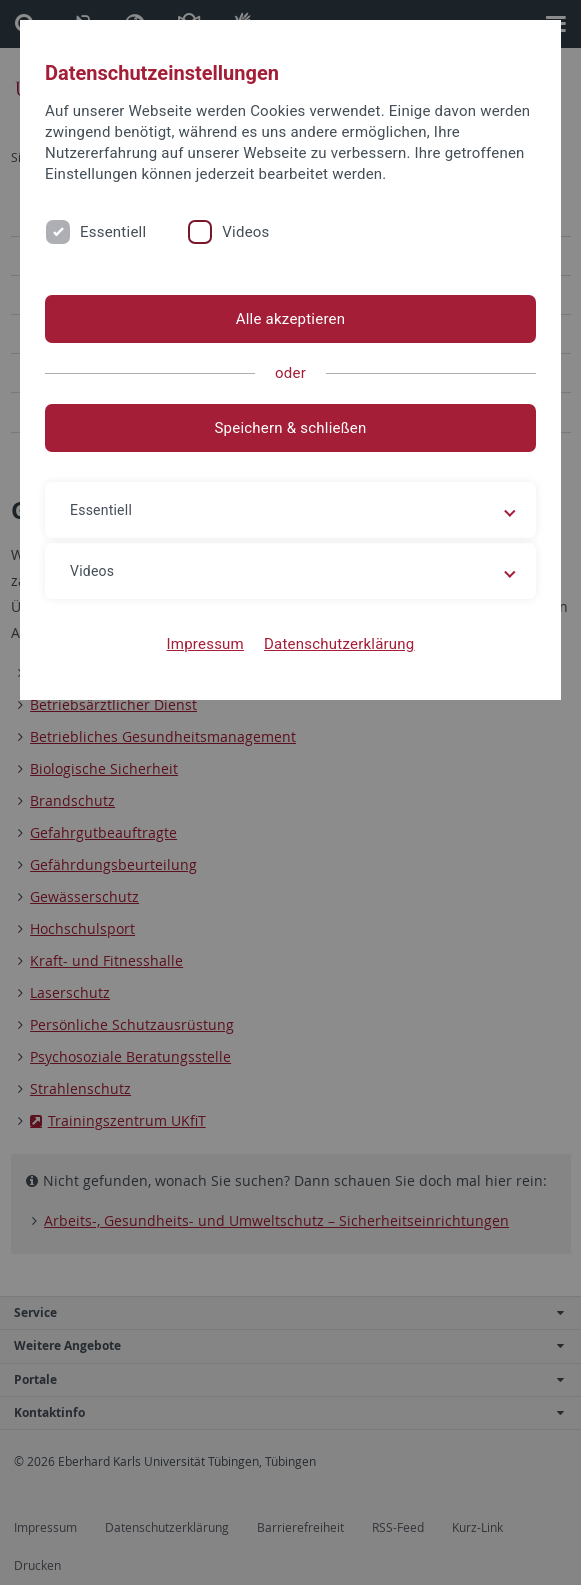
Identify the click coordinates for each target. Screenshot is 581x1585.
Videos (245, 232)
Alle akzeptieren (291, 319)
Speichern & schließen (290, 428)
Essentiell (113, 232)
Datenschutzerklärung (339, 644)
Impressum (205, 644)
